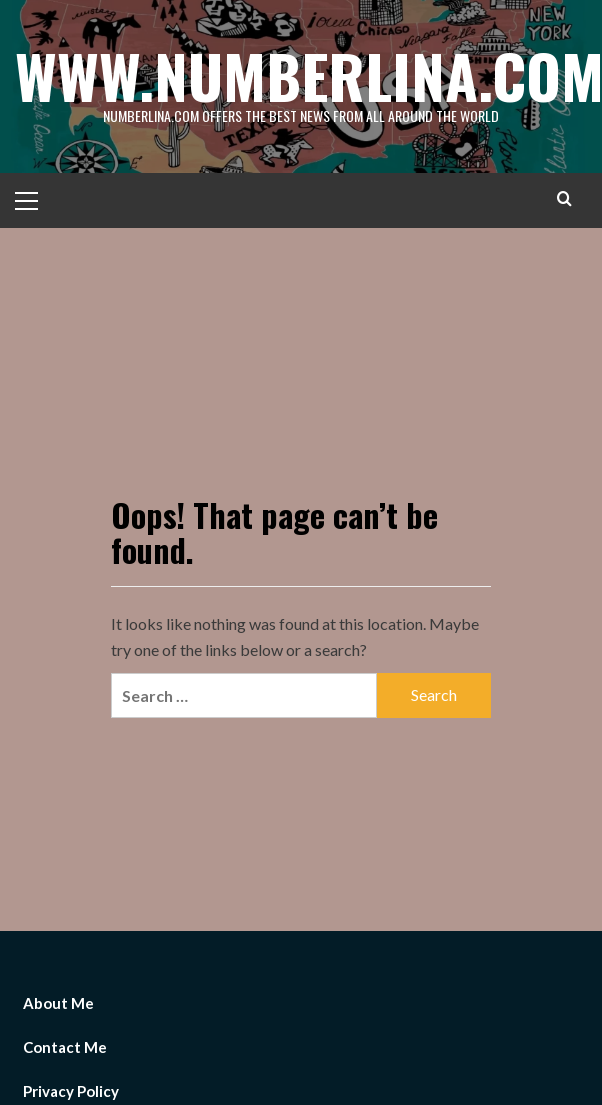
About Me (58, 1003)
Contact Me (65, 1047)
